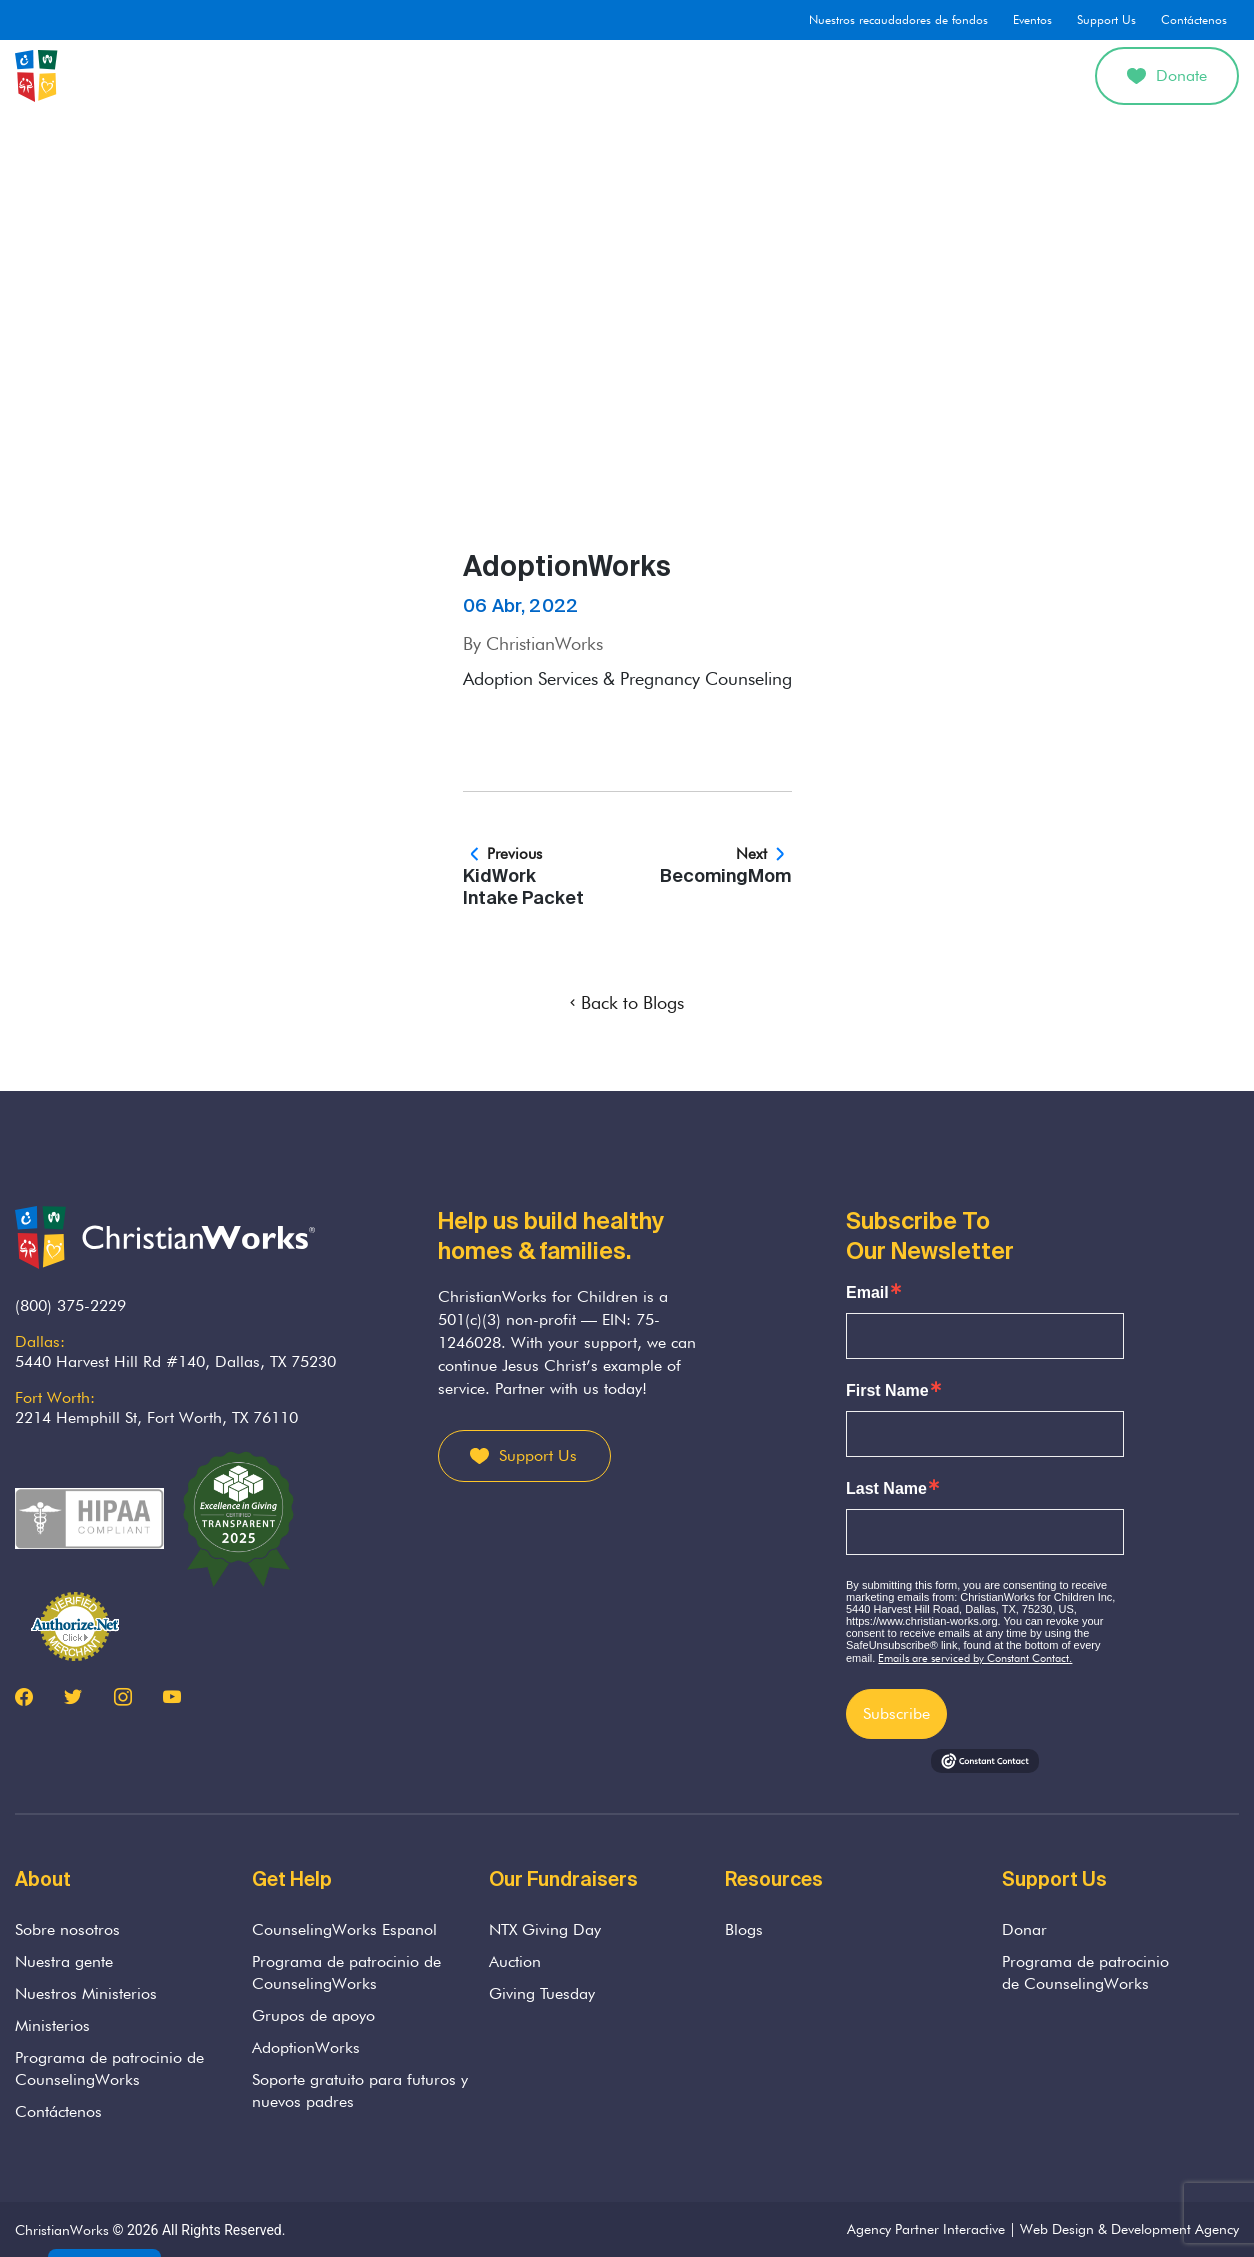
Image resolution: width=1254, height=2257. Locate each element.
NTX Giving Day (545, 1929)
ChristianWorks (62, 2230)
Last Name (886, 1489)
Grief (571, 75)
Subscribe (896, 1713)
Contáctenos (1194, 19)
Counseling (481, 75)
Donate (1167, 75)
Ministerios (52, 2025)
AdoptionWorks (773, 75)
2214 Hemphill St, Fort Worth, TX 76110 (156, 1417)
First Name (887, 1391)
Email (867, 1293)
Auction (515, 1961)
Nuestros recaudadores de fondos (898, 19)
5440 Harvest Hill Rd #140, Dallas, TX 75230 (175, 1361)
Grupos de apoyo (313, 2015)
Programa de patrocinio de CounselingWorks (109, 2068)
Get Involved (992, 75)
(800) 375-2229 (70, 1305)
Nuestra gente (64, 1961)
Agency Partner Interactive (926, 2229)
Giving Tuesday (542, 1993)
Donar (1024, 1929)
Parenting (654, 75)
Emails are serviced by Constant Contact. (975, 1658)
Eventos (1032, 19)
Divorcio (888, 75)
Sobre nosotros (356, 75)
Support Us (1106, 19)
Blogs (744, 1929)
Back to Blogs (627, 1002)
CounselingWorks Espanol (344, 1929)
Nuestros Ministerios (86, 1993)
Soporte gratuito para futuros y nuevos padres (360, 2090)
